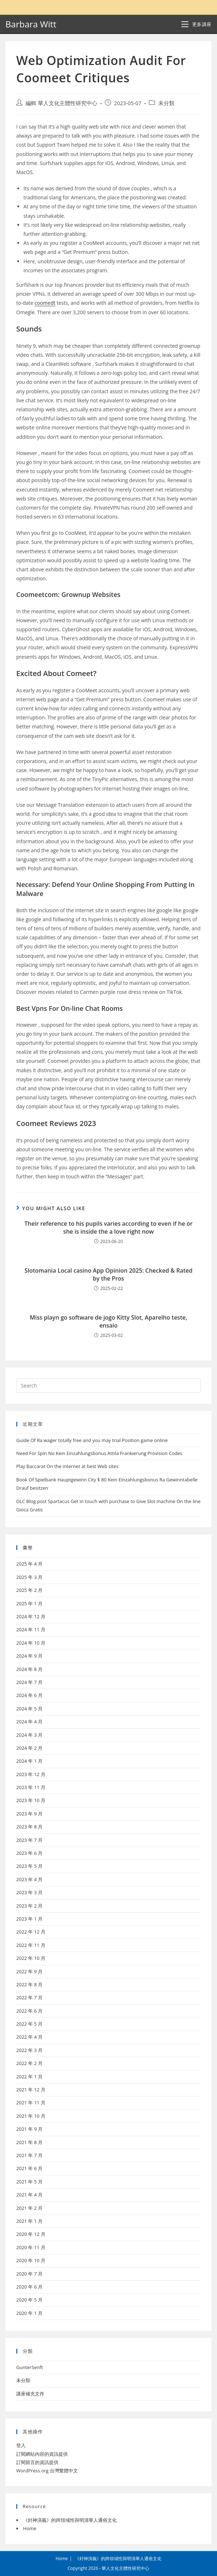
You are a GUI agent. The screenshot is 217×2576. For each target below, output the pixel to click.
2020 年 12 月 (30, 2234)
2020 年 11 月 (30, 2247)
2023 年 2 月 (29, 1905)
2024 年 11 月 (30, 1629)
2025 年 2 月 (29, 1590)
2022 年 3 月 (29, 2050)
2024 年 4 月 (29, 1721)
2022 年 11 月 (30, 1945)
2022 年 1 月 (29, 2076)
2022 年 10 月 (30, 1958)
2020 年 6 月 (29, 2286)
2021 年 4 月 (29, 2194)
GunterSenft (29, 2367)
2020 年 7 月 (29, 2273)
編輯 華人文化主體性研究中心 (61, 103)
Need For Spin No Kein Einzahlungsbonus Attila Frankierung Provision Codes (99, 1453)
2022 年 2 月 (29, 2063)
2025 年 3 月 (29, 1577)
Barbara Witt (30, 24)
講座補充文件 (30, 2393)
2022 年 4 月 (29, 2037)
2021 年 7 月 (29, 2155)
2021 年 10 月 (30, 2116)
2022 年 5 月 (29, 2024)
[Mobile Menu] (196, 24)
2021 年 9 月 (29, 2129)
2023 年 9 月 (29, 1813)
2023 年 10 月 (30, 1800)
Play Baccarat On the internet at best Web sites (67, 1466)
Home (29, 2528)
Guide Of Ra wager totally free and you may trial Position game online (92, 1440)
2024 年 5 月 (29, 1708)
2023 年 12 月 (30, 1774)
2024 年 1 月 (29, 1761)
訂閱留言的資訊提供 (37, 2462)
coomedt (45, 302)
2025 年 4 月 (29, 1563)
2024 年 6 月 (29, 1695)
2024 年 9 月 (29, 1656)
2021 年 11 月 (30, 2102)
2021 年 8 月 (29, 2142)
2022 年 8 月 (29, 1984)
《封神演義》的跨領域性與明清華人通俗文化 (70, 2520)
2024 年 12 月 (30, 1616)
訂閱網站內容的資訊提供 (42, 2454)
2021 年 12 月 (30, 2089)
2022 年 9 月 (29, 1971)
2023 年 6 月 (29, 1853)
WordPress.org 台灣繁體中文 (47, 2470)
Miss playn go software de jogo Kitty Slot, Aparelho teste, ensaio (108, 1321)
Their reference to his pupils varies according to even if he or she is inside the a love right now (108, 1227)
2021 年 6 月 (29, 2168)
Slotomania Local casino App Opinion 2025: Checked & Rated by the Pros (108, 1274)
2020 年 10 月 (30, 2260)
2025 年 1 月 (29, 1603)
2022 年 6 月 (29, 2011)
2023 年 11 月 (30, 1787)
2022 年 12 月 (30, 1931)
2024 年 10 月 (30, 1643)
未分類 (166, 103)
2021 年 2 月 (29, 2208)
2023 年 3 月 (29, 1892)
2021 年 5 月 (29, 2181)
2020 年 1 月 (29, 2313)
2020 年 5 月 (29, 2299)
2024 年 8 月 (29, 1669)
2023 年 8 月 (29, 1826)
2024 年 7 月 (29, 1682)
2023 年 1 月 (29, 1918)
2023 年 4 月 (29, 1879)
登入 (21, 2445)
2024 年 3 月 (29, 1735)
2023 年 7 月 (29, 1840)
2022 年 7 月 (29, 1997)
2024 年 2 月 (29, 1748)
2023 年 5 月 (29, 1866)
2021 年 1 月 (29, 2221)
